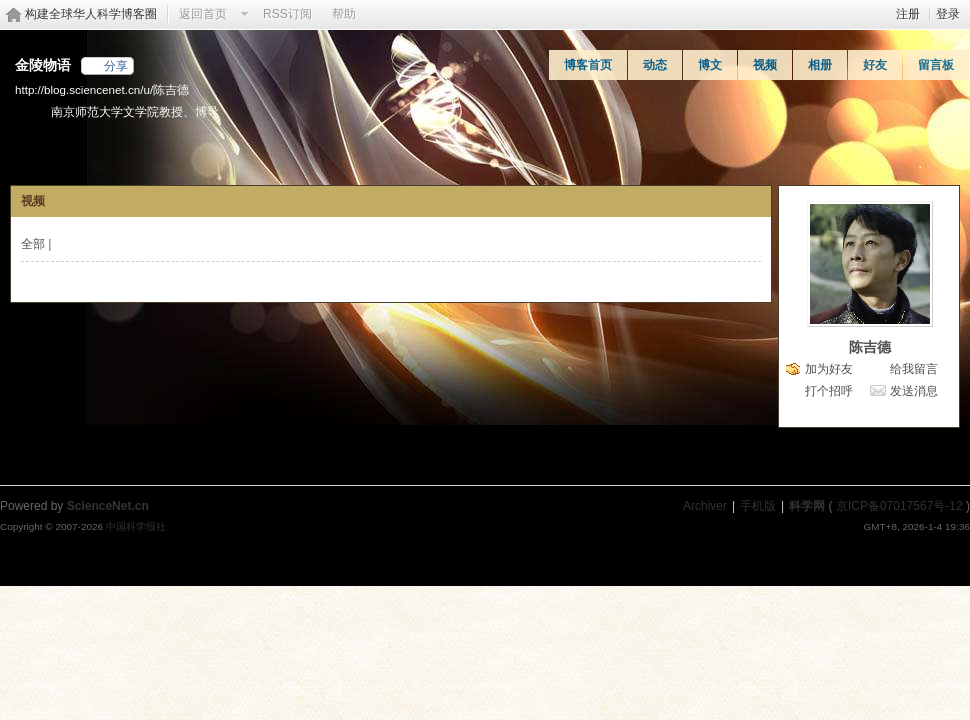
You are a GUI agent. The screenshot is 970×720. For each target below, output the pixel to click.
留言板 (936, 65)
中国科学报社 (136, 526)
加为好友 (829, 369)
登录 (948, 14)
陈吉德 (870, 347)
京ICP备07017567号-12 (899, 506)
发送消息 (914, 391)
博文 (710, 65)
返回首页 (203, 14)
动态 (655, 65)
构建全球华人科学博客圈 (91, 14)
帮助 (344, 14)
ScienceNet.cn (108, 506)
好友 (875, 65)
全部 (33, 244)
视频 (765, 65)
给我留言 (914, 369)
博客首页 (588, 65)
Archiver (705, 506)
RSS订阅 (287, 14)
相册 (820, 65)
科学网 (807, 506)
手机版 (758, 506)
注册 (908, 14)
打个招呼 (829, 391)
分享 (116, 66)
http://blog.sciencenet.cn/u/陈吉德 (102, 89)
